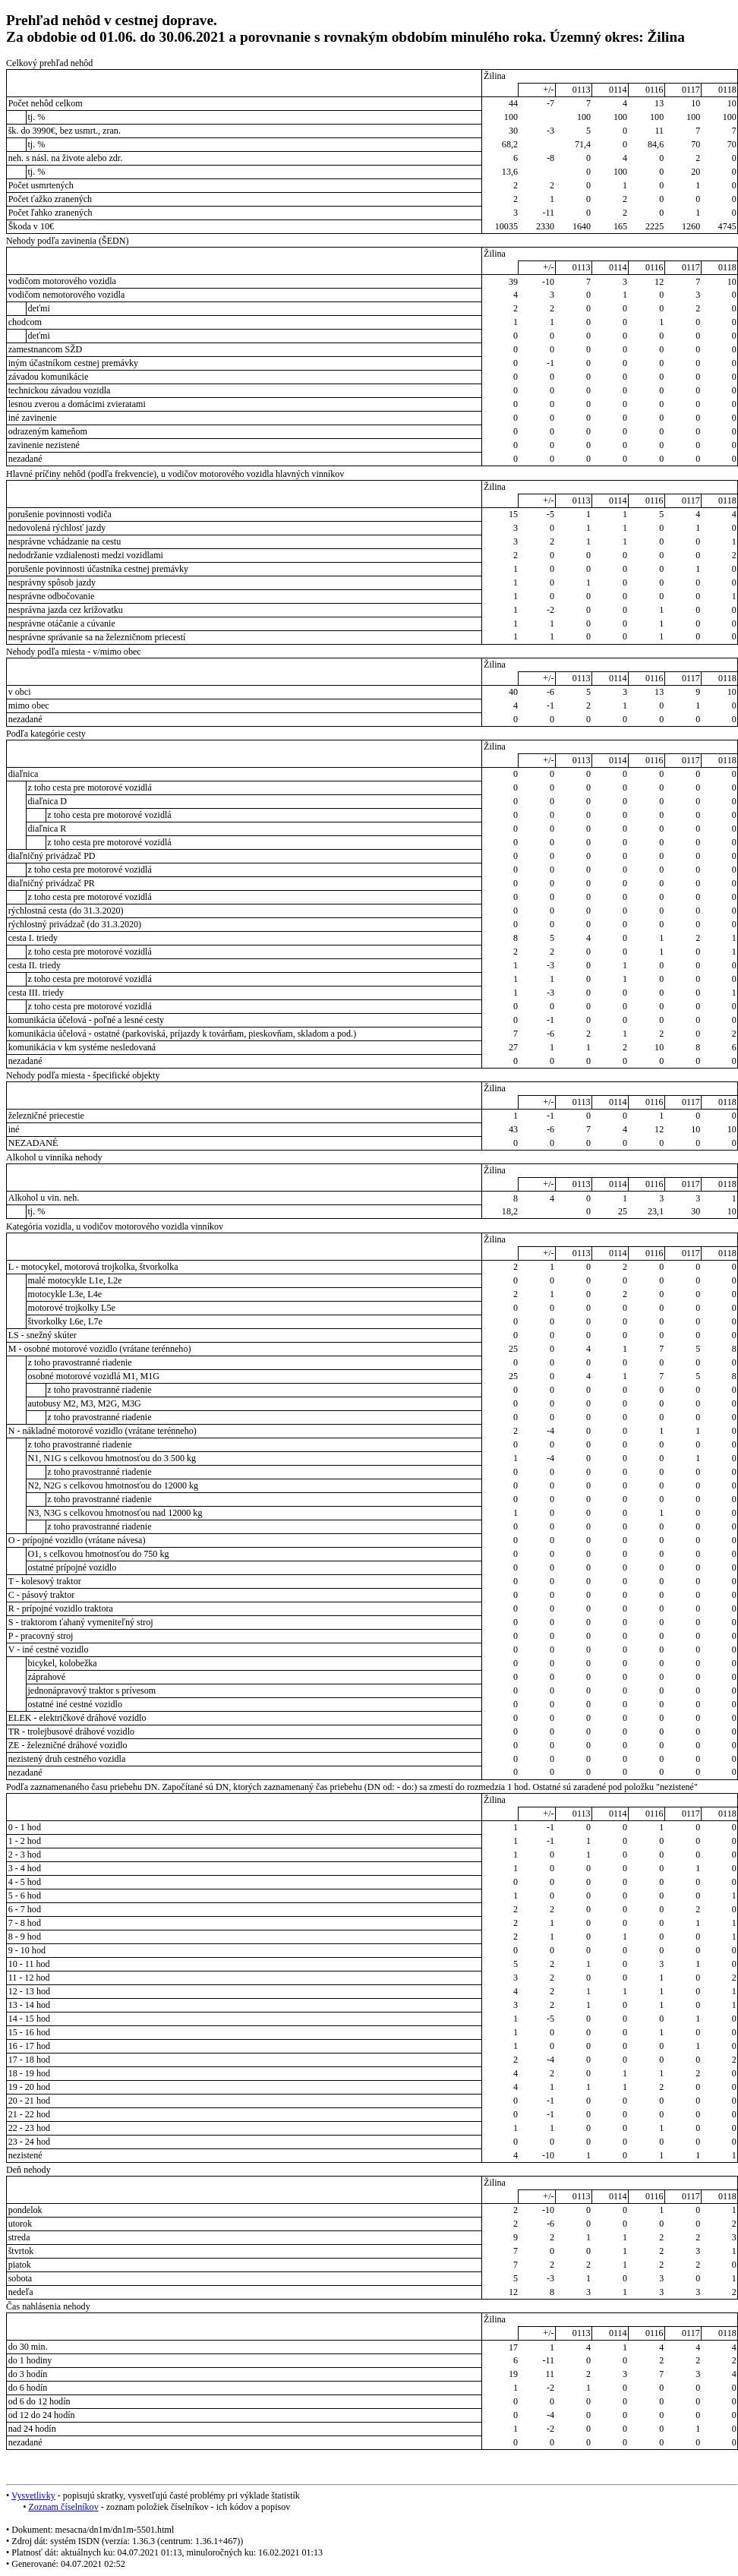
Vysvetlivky (33, 2495)
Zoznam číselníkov (63, 2507)
